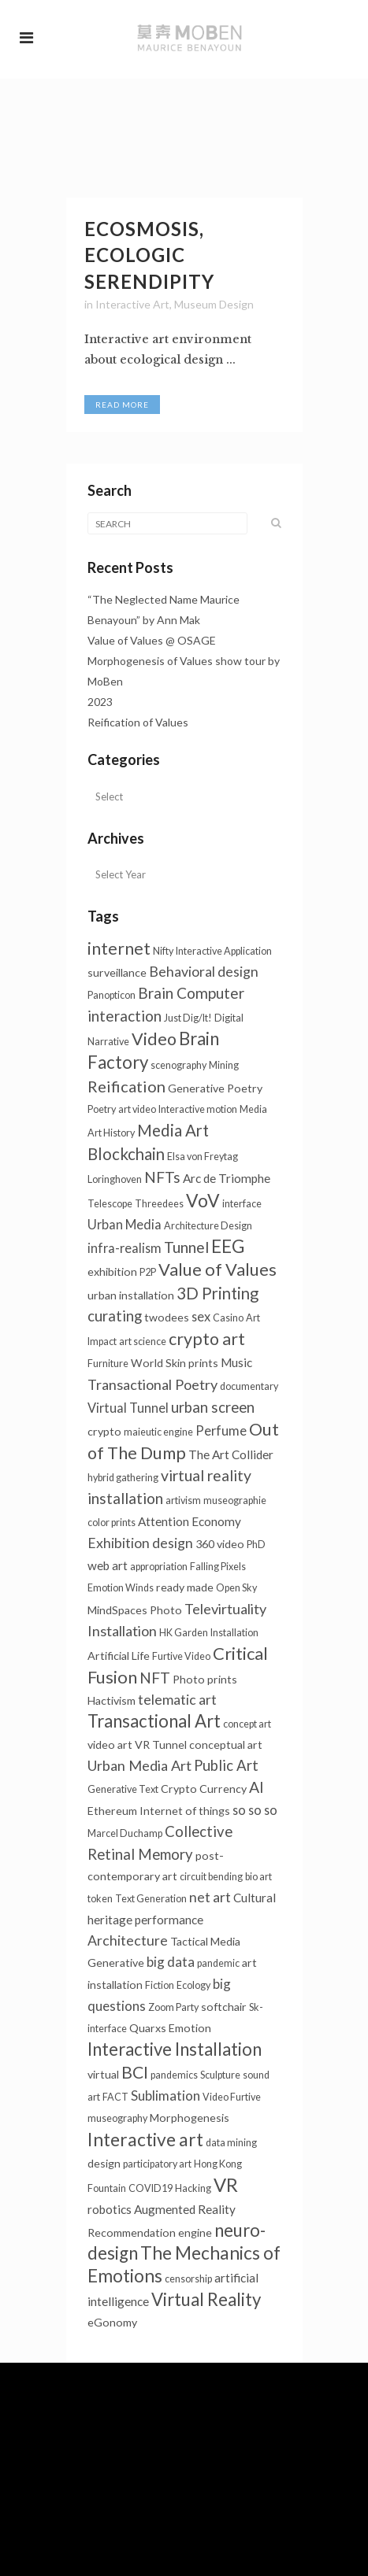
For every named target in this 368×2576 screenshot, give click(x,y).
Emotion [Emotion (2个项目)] (190, 2028)
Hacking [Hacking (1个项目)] (193, 2188)
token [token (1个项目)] (100, 1899)
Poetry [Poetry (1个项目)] (101, 1109)
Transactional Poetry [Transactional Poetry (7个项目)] (152, 1384)
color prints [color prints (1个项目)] (111, 1522)
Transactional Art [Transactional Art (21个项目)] (154, 1721)
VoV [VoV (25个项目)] (203, 1200)
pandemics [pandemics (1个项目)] (174, 2075)
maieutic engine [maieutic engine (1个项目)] (158, 1432)
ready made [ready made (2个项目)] (185, 1587)
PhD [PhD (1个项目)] (256, 1544)
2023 (100, 701)
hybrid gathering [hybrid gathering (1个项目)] (122, 1478)
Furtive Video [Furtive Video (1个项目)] (181, 1656)
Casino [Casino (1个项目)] (228, 1318)
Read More (122, 404)
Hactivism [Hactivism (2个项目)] (111, 1700)
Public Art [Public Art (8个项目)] (226, 1765)
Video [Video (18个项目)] (154, 1039)
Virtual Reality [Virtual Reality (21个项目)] (206, 2299)
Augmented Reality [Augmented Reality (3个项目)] (185, 2209)
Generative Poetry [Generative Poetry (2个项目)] (215, 1088)
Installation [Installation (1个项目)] (234, 1633)
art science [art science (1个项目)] (142, 1341)
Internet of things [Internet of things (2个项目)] (184, 1810)
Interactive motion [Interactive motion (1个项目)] (197, 1109)
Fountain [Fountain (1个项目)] (106, 2188)
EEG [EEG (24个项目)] (228, 1246)
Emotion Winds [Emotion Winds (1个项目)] (120, 1588)
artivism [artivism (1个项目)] (183, 1500)
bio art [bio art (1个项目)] (258, 1877)
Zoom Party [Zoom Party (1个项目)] (173, 2007)
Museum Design (214, 304)
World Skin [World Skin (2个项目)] (158, 1362)
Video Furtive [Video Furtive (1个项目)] (232, 2097)
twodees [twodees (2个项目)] (166, 1317)
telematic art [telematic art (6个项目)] (177, 1699)
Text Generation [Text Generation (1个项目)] (151, 1899)
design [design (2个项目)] (104, 2163)
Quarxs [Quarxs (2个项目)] (147, 2028)
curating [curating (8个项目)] (114, 1316)
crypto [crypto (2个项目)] (104, 1431)
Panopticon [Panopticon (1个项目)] (111, 995)
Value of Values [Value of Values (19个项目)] (217, 1269)
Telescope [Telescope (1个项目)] (109, 1204)
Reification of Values (137, 722)
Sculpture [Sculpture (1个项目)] (220, 2075)
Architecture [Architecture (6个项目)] (127, 1940)
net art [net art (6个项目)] (210, 1897)
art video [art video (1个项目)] (137, 1109)
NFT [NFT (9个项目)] (154, 1678)
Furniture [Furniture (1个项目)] (107, 1363)
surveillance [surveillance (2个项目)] (117, 972)
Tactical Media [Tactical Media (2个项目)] (205, 1941)
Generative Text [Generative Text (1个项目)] (122, 1789)
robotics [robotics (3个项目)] (109, 2209)
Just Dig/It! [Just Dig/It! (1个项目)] (188, 1018)
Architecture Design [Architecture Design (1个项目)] (208, 1226)
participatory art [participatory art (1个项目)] (157, 2164)
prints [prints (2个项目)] (203, 1362)
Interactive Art (132, 304)
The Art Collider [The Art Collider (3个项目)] (230, 1454)
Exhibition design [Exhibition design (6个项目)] (140, 1543)
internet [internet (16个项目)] (119, 948)
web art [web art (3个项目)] (107, 1565)
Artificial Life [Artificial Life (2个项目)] (118, 1655)
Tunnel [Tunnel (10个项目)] (186, 1247)
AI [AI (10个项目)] (256, 1787)
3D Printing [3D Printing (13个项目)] (217, 1293)
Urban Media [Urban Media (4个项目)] (124, 1224)
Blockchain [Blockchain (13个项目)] (126, 1153)
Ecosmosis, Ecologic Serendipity (149, 254)
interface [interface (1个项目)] (242, 1204)
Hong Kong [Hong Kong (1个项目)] (218, 2164)
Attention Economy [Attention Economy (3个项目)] (189, 1521)
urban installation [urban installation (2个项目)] (130, 1295)
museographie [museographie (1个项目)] (234, 1500)
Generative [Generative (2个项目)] (115, 1962)
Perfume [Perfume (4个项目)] (221, 1430)
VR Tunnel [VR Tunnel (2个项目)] (161, 1744)
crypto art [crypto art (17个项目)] (207, 1339)
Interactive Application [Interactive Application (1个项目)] (224, 951)
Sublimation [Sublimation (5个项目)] (165, 2095)
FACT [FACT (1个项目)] (115, 2097)
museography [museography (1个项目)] (117, 2118)
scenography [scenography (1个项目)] (178, 1065)
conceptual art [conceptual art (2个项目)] (225, 1744)
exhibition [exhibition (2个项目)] (112, 1271)
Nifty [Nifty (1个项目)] (163, 951)
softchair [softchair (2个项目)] (224, 2006)
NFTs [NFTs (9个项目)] (162, 1177)
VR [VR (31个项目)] (226, 2185)
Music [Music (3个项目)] (236, 1362)
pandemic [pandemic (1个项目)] (218, 1963)
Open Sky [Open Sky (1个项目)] (236, 1588)
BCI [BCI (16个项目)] (134, 2072)
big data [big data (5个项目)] (171, 1961)
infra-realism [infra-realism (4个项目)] (124, 1247)
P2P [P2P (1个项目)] (147, 1272)
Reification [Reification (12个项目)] (126, 1086)
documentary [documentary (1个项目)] (249, 1386)
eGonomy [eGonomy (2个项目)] (112, 2322)
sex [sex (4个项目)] (200, 1316)
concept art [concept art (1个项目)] (247, 1724)
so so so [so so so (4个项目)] (254, 1809)
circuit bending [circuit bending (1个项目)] (211, 1877)
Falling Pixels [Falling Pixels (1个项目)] (218, 1567)
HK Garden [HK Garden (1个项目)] (183, 1633)
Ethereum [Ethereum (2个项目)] (112, 1810)
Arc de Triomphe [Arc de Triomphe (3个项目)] (226, 1178)
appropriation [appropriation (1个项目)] (159, 1567)
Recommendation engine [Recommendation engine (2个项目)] (149, 2232)
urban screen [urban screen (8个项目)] (213, 1407)
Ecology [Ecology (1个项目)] (193, 1985)
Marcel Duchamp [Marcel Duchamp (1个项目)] (124, 1833)
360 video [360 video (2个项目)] (219, 1543)
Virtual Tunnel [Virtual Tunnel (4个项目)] (128, 1407)
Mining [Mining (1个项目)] (224, 1065)
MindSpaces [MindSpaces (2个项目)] (117, 1610)
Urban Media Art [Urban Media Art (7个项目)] (139, 1765)
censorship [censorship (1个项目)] (188, 2279)
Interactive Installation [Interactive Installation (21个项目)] (174, 2049)
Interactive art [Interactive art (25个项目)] (145, 2139)
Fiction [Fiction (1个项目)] (159, 1985)
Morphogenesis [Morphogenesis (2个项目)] (189, 2117)
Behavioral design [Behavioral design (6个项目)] (203, 971)
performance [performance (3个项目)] (169, 1920)
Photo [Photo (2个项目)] (166, 1610)
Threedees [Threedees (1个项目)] (159, 1204)
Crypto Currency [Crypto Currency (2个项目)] (204, 1788)
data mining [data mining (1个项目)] (231, 2143)
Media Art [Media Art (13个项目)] (173, 1130)
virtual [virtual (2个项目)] (103, 2074)
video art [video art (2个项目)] (109, 1744)
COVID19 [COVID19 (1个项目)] (150, 2188)
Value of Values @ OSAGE (151, 640)
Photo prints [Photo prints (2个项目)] (205, 1679)
